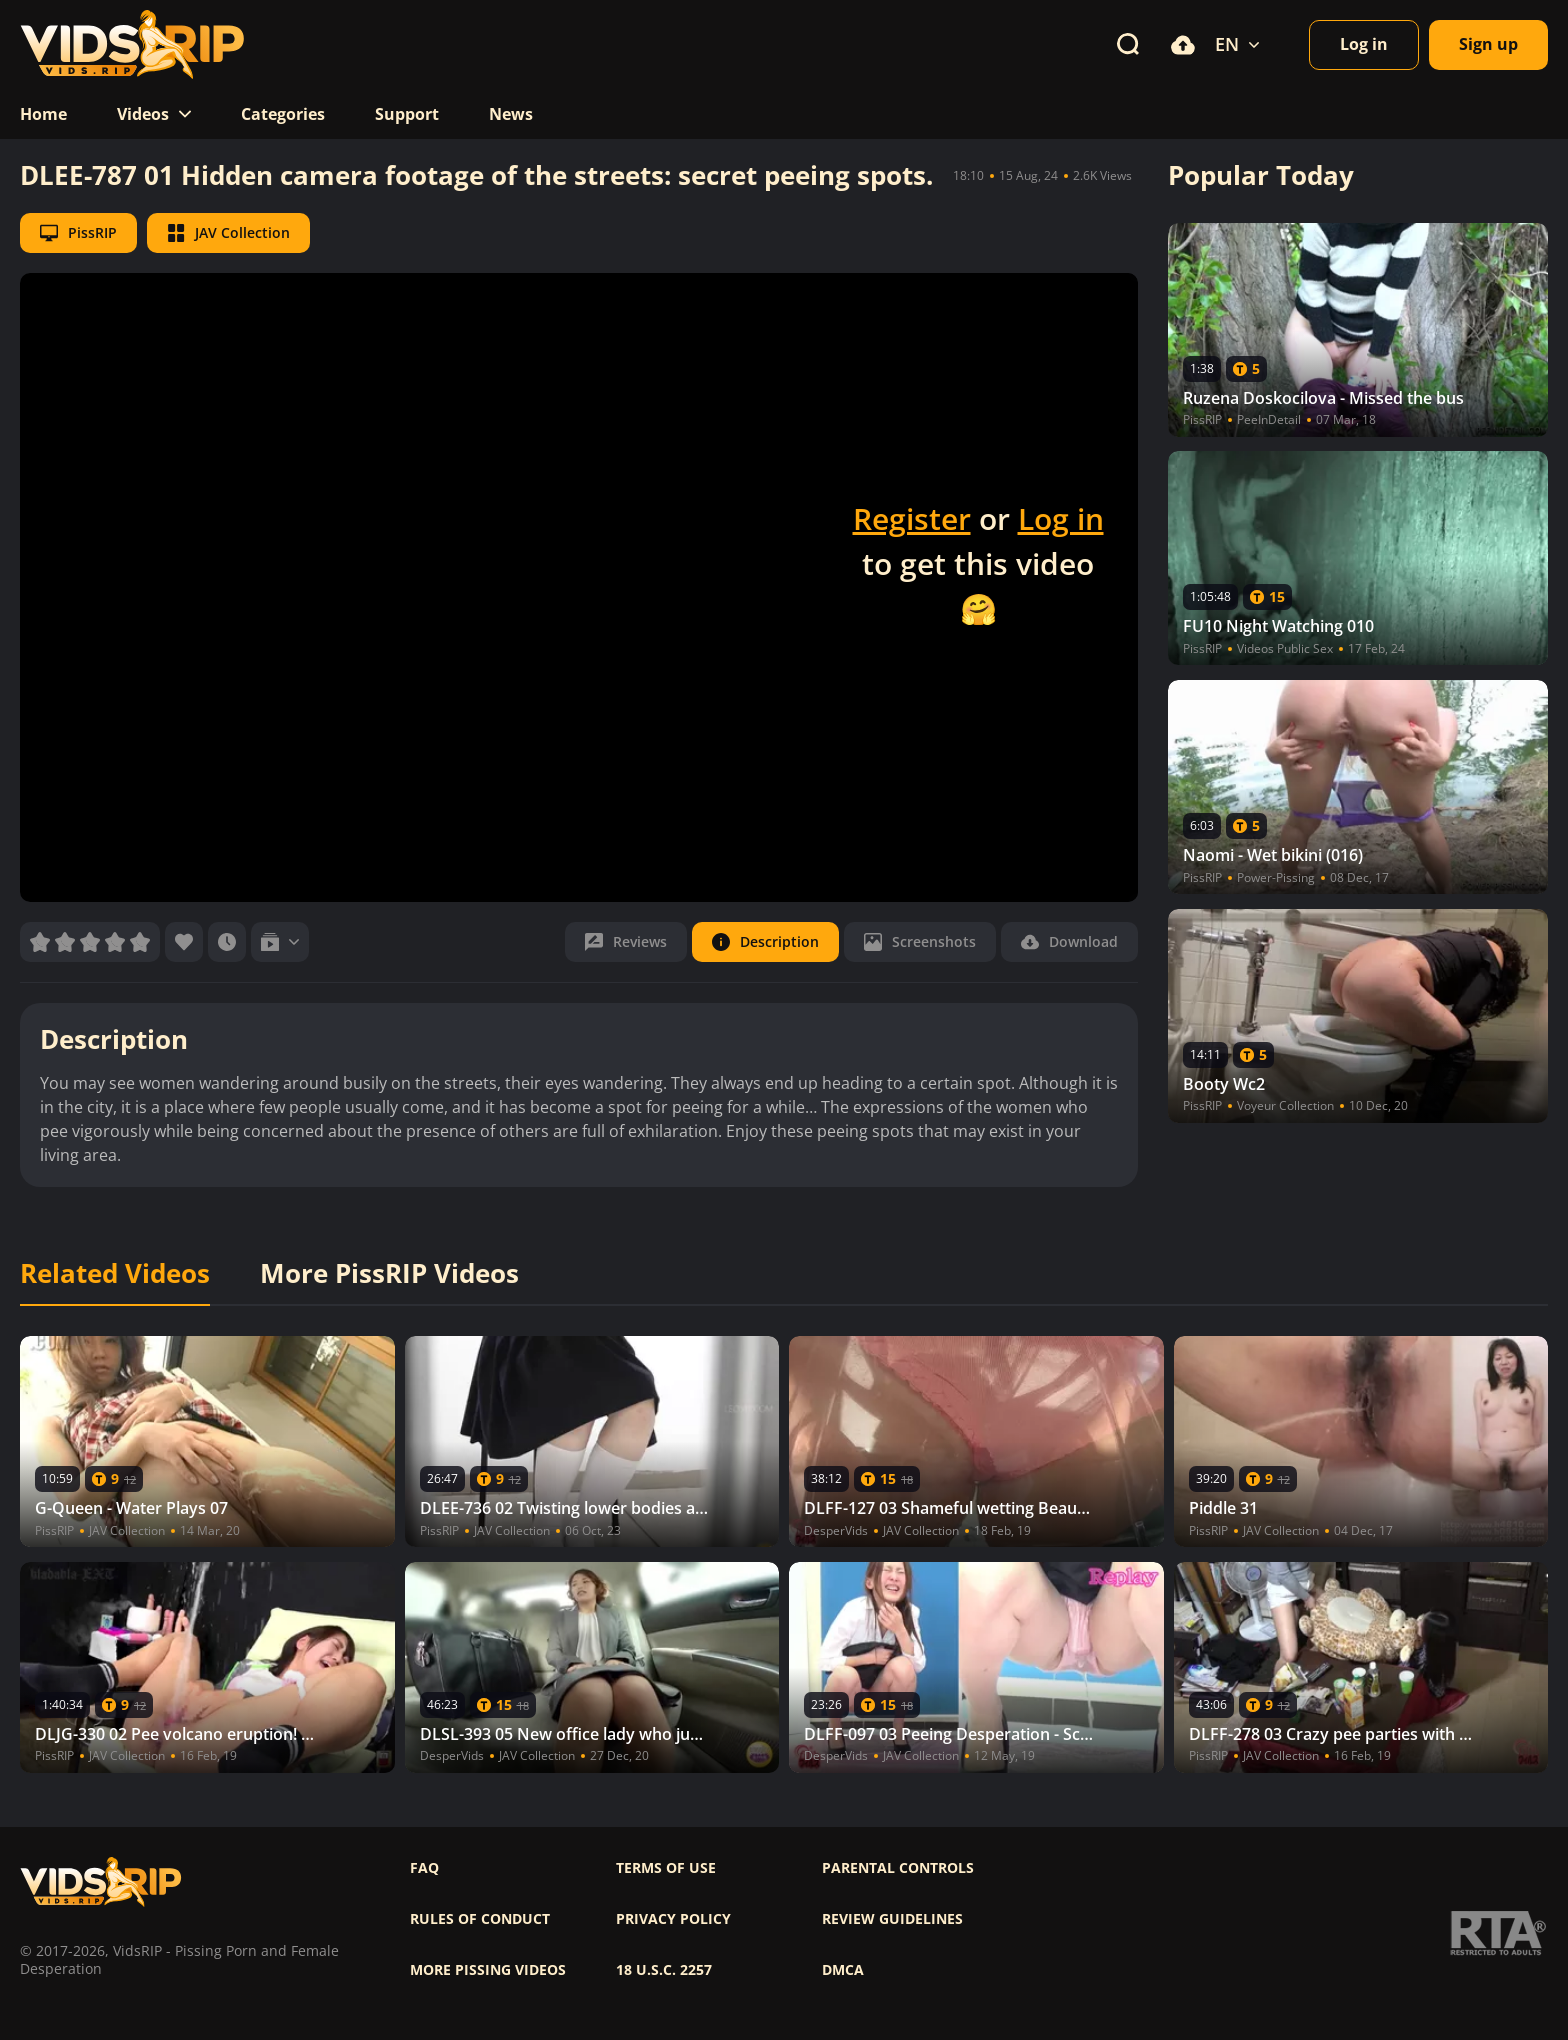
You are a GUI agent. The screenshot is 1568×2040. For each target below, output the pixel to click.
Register (912, 518)
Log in (1061, 518)
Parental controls (898, 1868)
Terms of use (666, 1868)
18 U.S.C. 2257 (664, 1970)
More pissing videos (488, 1970)
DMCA (843, 1970)
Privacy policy (673, 1919)
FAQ (424, 1868)
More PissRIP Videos (389, 1274)
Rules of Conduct (480, 1919)
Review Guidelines (892, 1919)
